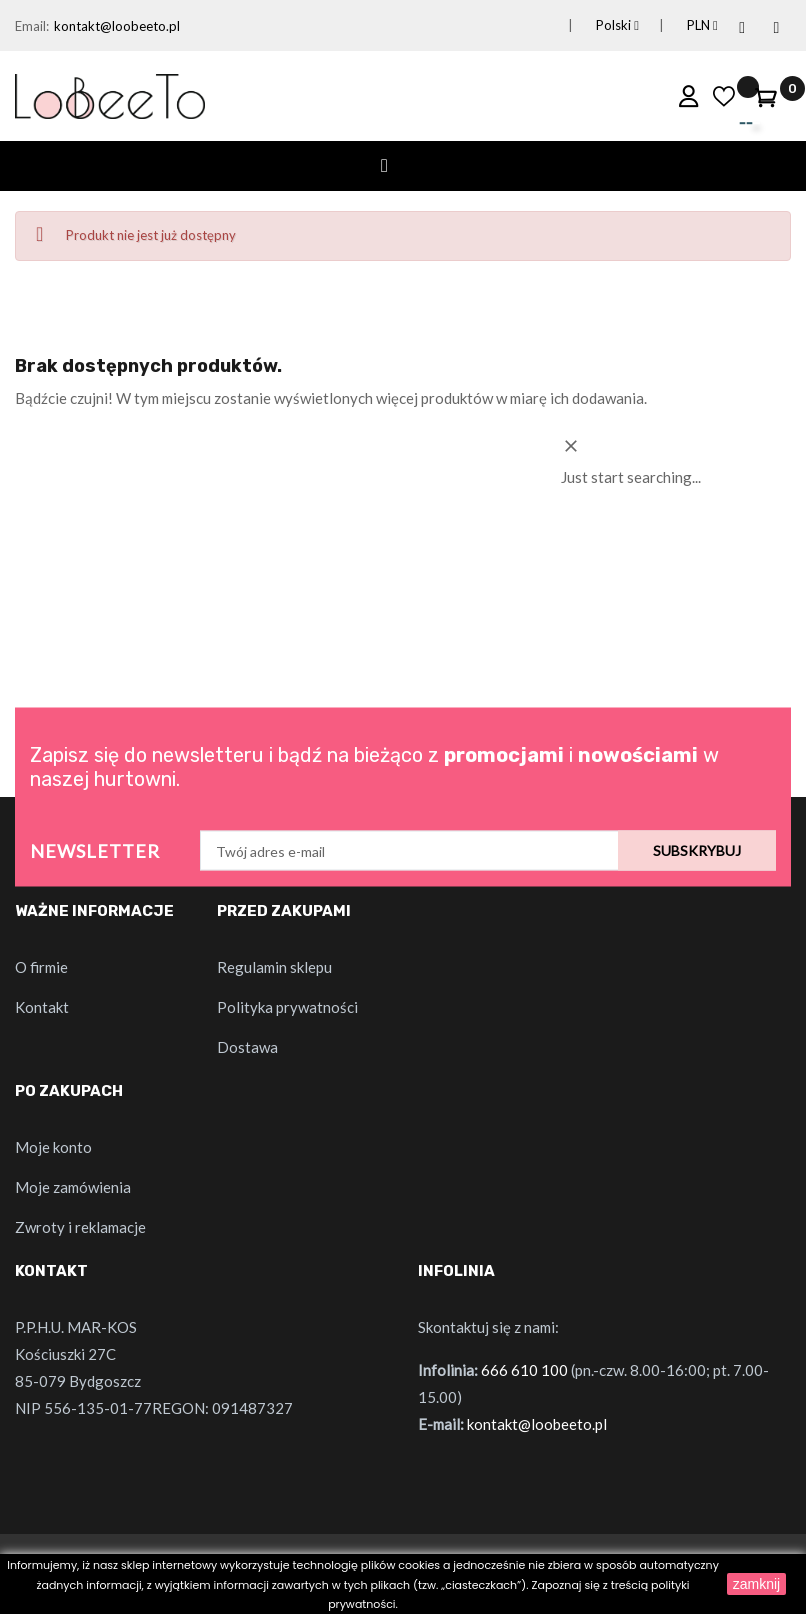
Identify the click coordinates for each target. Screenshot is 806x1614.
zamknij (756, 1584)
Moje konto (53, 1147)
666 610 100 (524, 1370)
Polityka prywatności (287, 1007)
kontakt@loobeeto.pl (117, 26)
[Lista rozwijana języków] (592, 25)
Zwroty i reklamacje (80, 1227)
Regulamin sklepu (274, 967)
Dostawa (247, 1047)
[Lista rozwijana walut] (676, 25)
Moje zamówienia (73, 1187)
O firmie (41, 967)
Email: (32, 26)
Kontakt (42, 1007)
